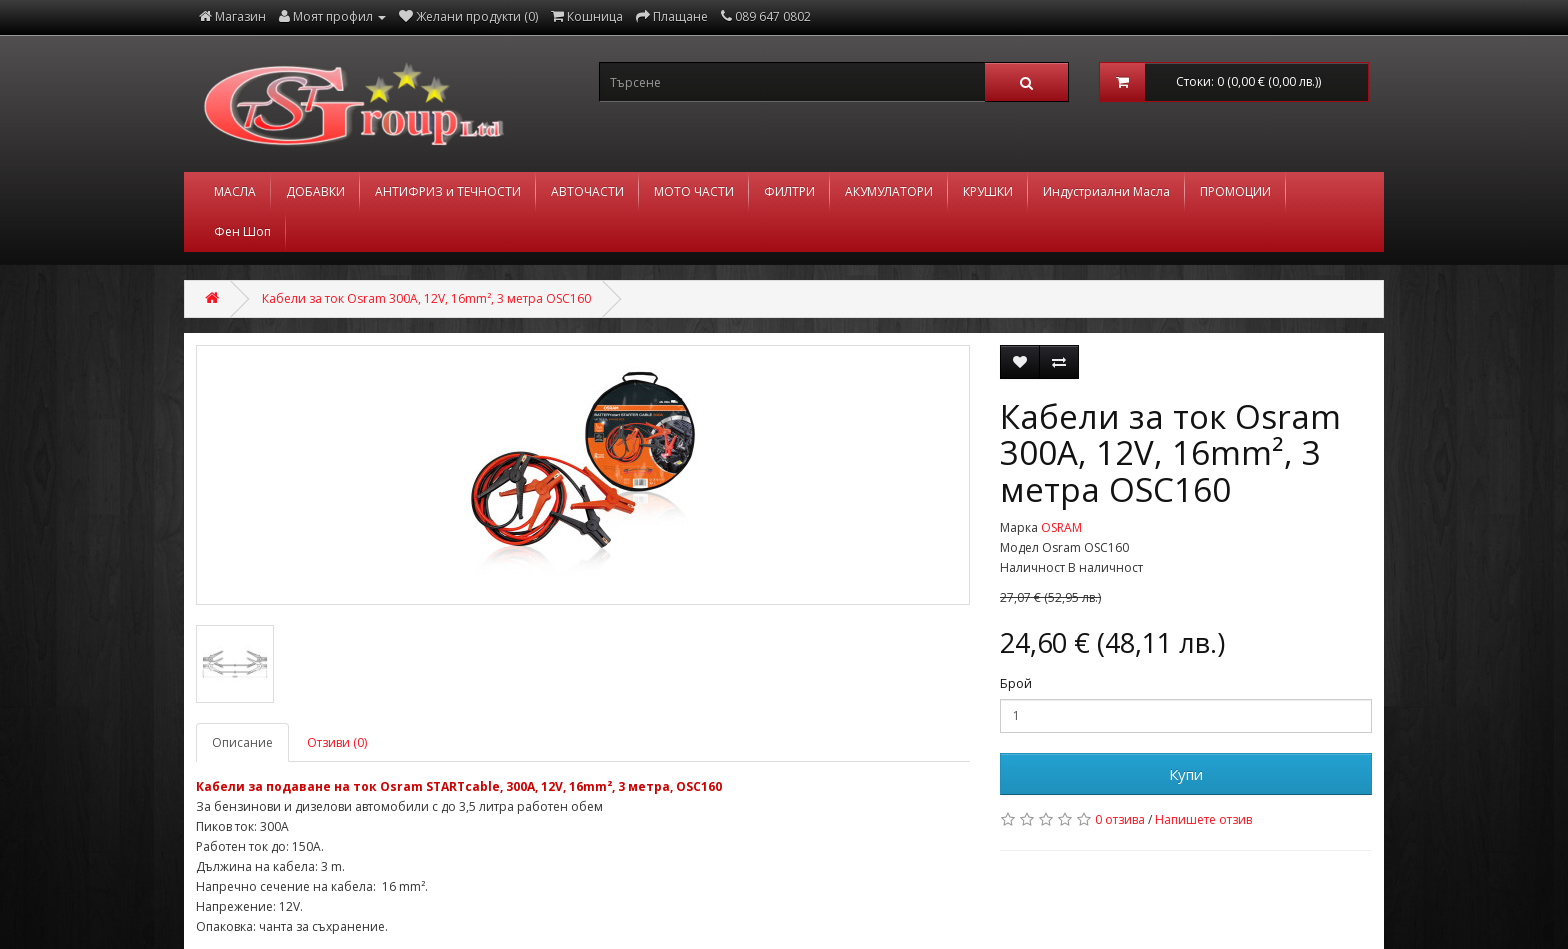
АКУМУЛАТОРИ (889, 191)
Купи (1186, 774)
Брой (1016, 683)
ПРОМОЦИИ (1235, 191)
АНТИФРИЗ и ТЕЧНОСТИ (448, 191)
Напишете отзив (1203, 819)
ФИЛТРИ (789, 191)
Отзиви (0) (337, 742)
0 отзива (1120, 819)
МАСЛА (235, 191)
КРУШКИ (988, 191)
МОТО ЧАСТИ (694, 191)
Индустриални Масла (1106, 191)
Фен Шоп (242, 231)
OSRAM (1061, 527)
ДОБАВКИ (315, 191)
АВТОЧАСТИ (587, 191)
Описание (242, 742)
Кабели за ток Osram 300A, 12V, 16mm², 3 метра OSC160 (426, 298)
